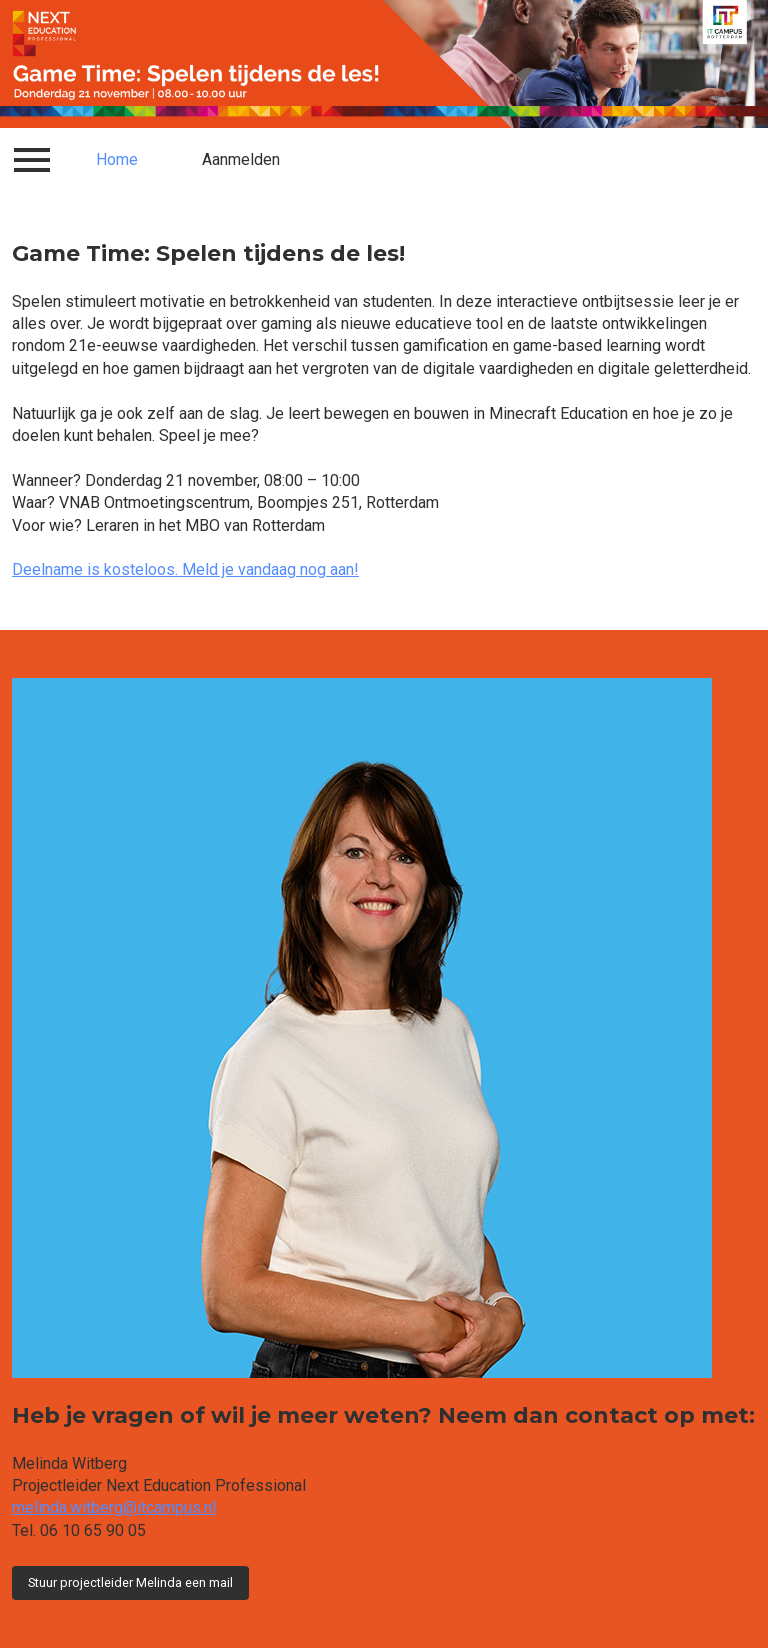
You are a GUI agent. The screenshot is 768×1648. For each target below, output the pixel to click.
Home (117, 159)
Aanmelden (241, 159)
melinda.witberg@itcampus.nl (114, 1507)
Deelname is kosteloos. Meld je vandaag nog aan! (185, 569)
